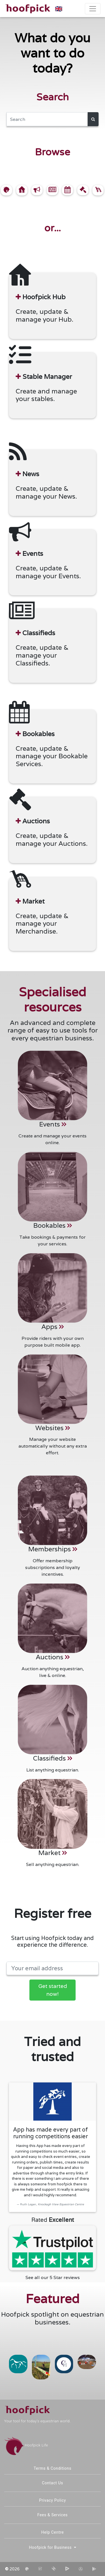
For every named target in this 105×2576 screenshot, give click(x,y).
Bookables (52, 1225)
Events (52, 1124)
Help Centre (52, 2532)
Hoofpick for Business (51, 2547)
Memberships (52, 1549)
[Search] (47, 119)
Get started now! (52, 1990)
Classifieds (52, 1758)
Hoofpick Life (26, 2445)
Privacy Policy (52, 2500)
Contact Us (52, 2483)
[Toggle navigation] (93, 8)
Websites (52, 1427)
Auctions (52, 1657)
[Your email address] (52, 1968)
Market (52, 1852)
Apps (52, 1326)
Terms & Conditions (52, 2468)
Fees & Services (52, 2515)
